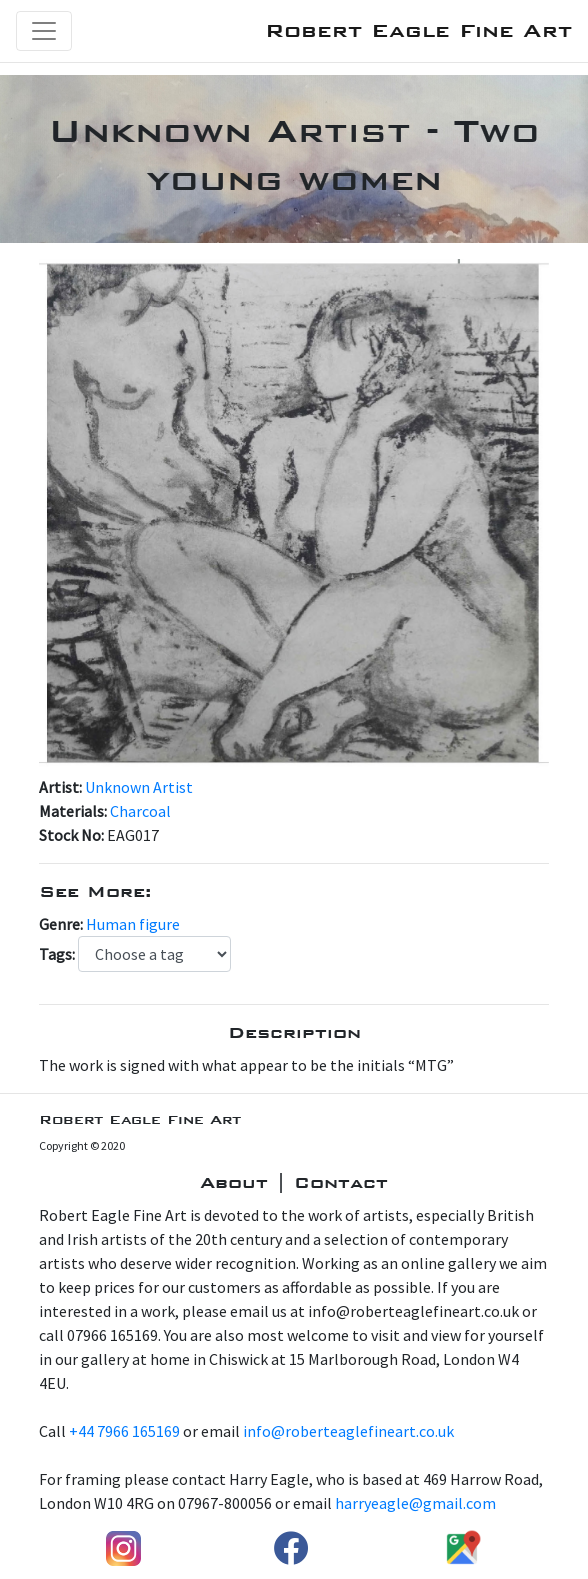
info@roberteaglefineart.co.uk (348, 1431)
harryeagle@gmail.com (415, 1503)
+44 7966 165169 (124, 1431)
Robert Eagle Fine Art (418, 30)
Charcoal (140, 811)
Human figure (133, 924)
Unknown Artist (139, 787)
